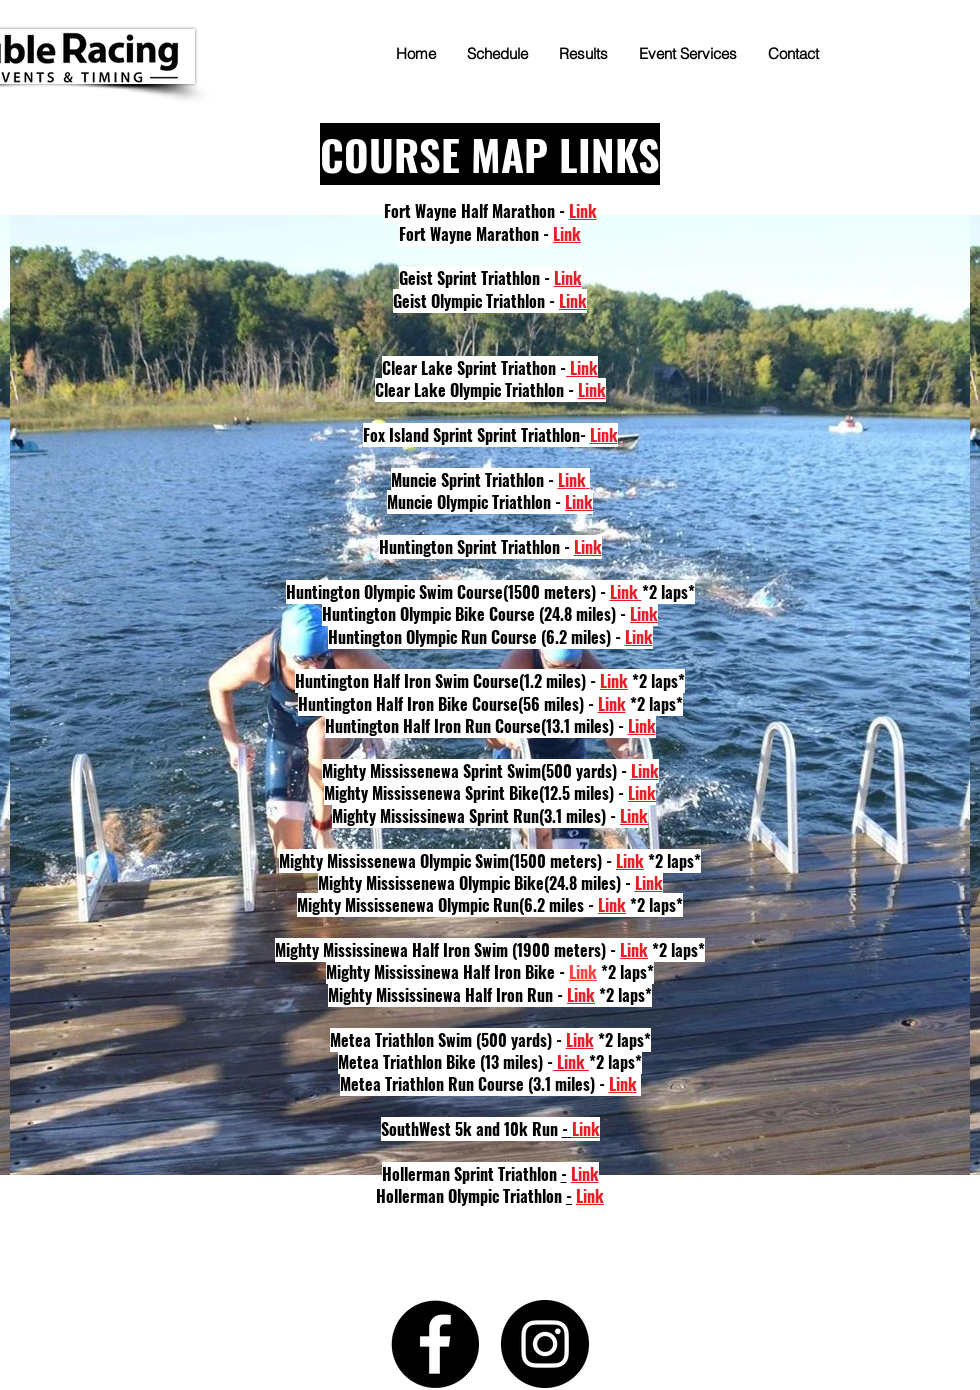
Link (583, 972)
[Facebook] (435, 1344)
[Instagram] (545, 1344)
